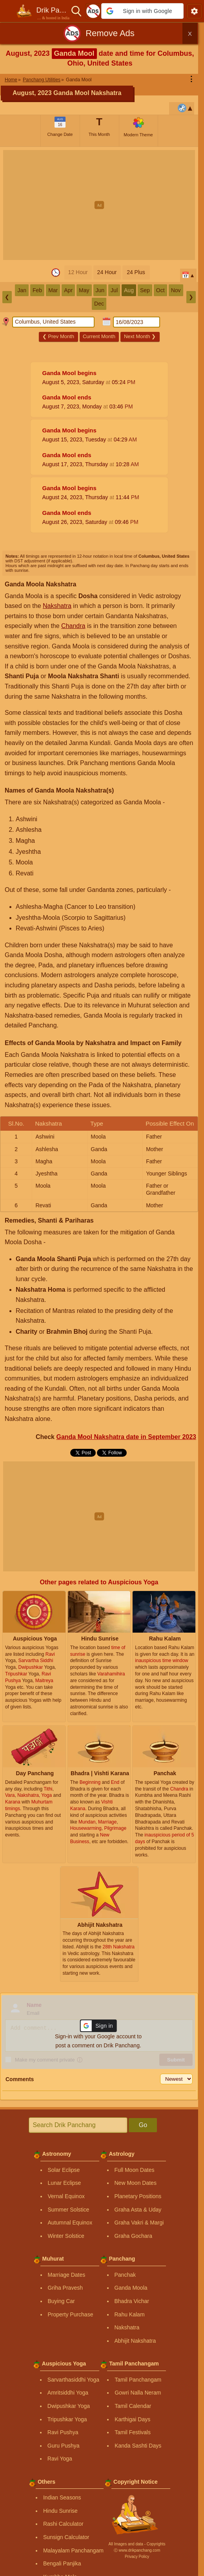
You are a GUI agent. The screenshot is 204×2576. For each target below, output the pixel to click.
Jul (114, 290)
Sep (145, 290)
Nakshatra (57, 605)
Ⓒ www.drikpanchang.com (137, 2550)
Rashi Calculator (63, 2524)
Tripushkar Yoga (67, 2419)
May (84, 290)
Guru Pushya (63, 2445)
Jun (100, 290)
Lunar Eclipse (64, 2183)
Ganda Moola (131, 2288)
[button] (142, 11)
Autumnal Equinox (70, 2222)
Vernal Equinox (66, 2196)
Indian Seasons (62, 2497)
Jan (21, 290)
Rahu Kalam (130, 2314)
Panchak (125, 2275)
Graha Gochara (134, 2236)
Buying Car (61, 2301)
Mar (53, 290)
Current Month (99, 336)
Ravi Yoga (59, 2458)
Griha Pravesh (65, 2288)
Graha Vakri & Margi (139, 2222)
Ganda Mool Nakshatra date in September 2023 (126, 1437)
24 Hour (107, 272)
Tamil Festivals (133, 2432)
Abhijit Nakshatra (135, 2341)
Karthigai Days (132, 2419)
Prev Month (58, 336)
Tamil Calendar (133, 2406)
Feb (37, 290)
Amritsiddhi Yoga (67, 2392)
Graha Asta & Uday (138, 2209)
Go (143, 2125)
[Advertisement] (102, 205)
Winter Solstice (66, 2236)
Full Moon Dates (135, 2170)
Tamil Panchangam (138, 2379)
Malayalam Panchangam (73, 2550)
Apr (68, 290)
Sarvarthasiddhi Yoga (73, 2379)
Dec (99, 303)
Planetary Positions (138, 2196)
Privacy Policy (137, 2556)
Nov (176, 290)
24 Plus (136, 272)
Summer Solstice (68, 2209)
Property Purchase (70, 2314)
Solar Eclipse (64, 2170)
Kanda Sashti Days (138, 2445)
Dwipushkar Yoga (68, 2406)
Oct (160, 290)
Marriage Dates (67, 2275)
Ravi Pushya (62, 2432)
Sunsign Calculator (66, 2537)
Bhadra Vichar (132, 2301)
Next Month (140, 336)
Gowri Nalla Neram (138, 2392)
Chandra (73, 625)
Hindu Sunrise (60, 2511)
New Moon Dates (136, 2183)
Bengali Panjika (62, 2563)
